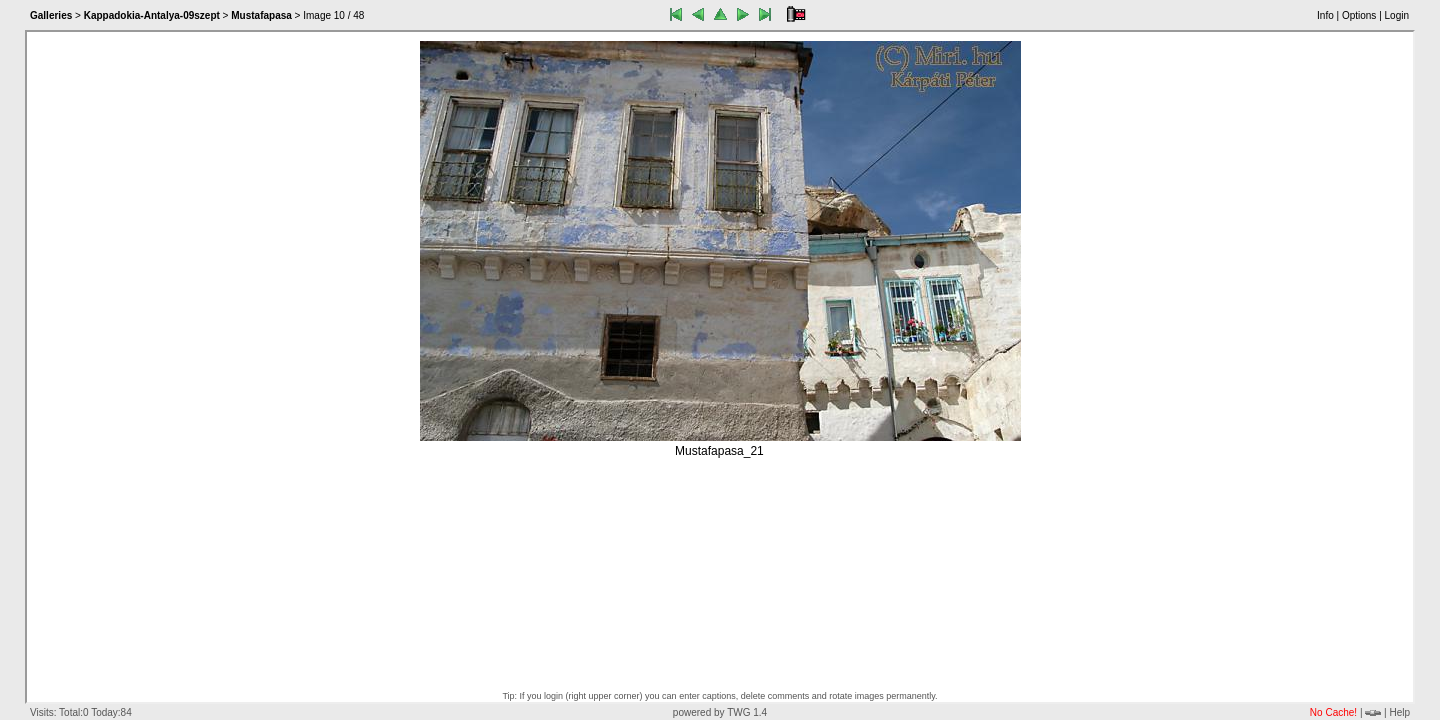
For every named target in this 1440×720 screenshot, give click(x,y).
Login (1397, 15)
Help (1399, 712)
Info (1325, 15)
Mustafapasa (261, 15)
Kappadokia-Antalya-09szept (152, 15)
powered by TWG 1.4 (720, 712)
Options (1359, 15)
